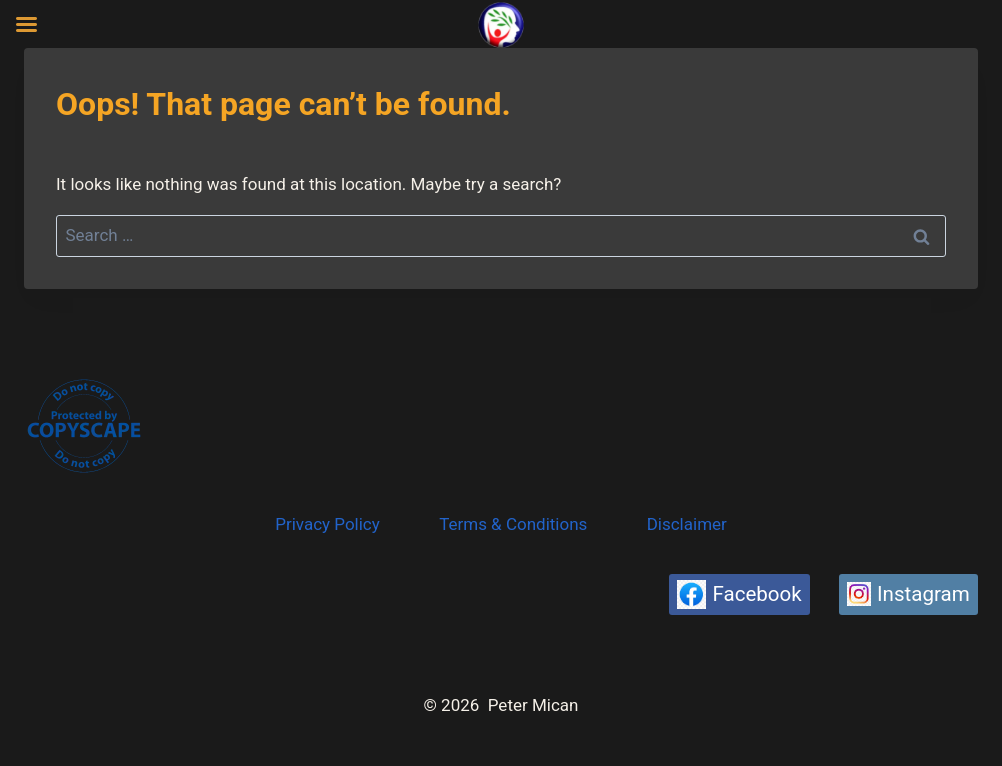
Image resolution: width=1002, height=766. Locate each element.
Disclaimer (687, 524)
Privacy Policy (327, 524)
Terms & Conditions (513, 524)
